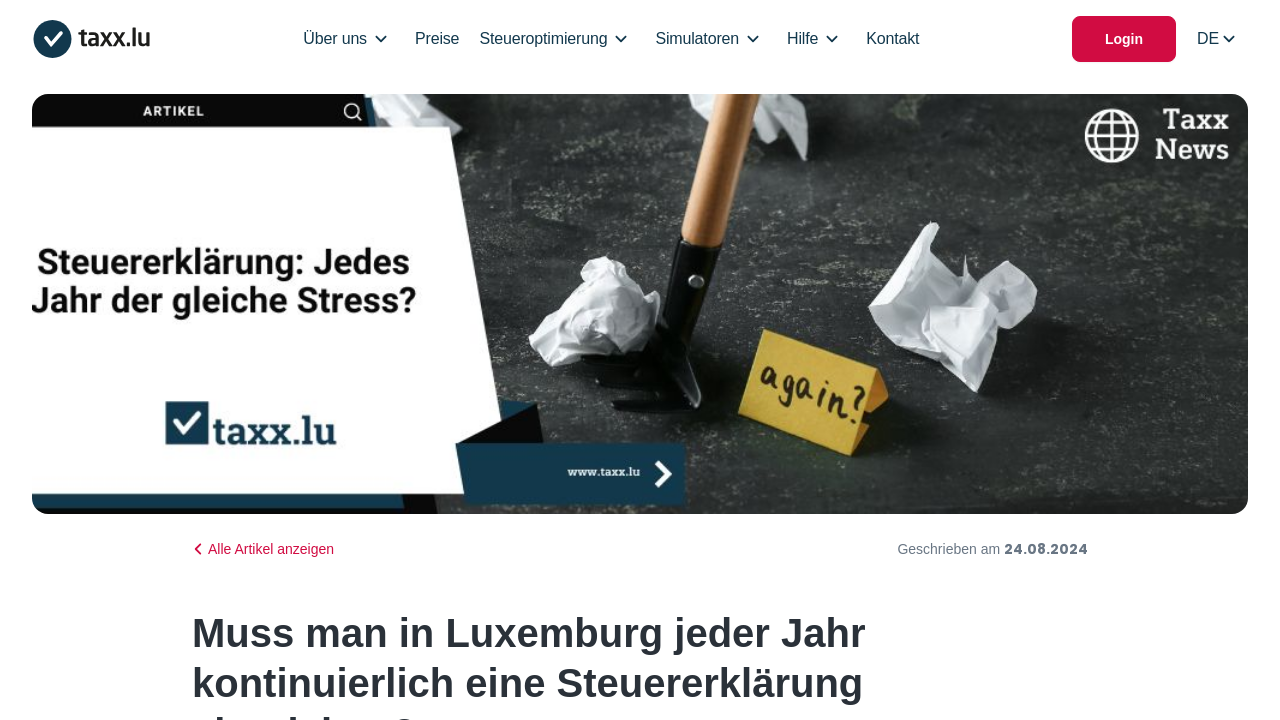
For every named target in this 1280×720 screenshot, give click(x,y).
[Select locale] (1216, 39)
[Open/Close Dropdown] (381, 39)
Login (1124, 39)
